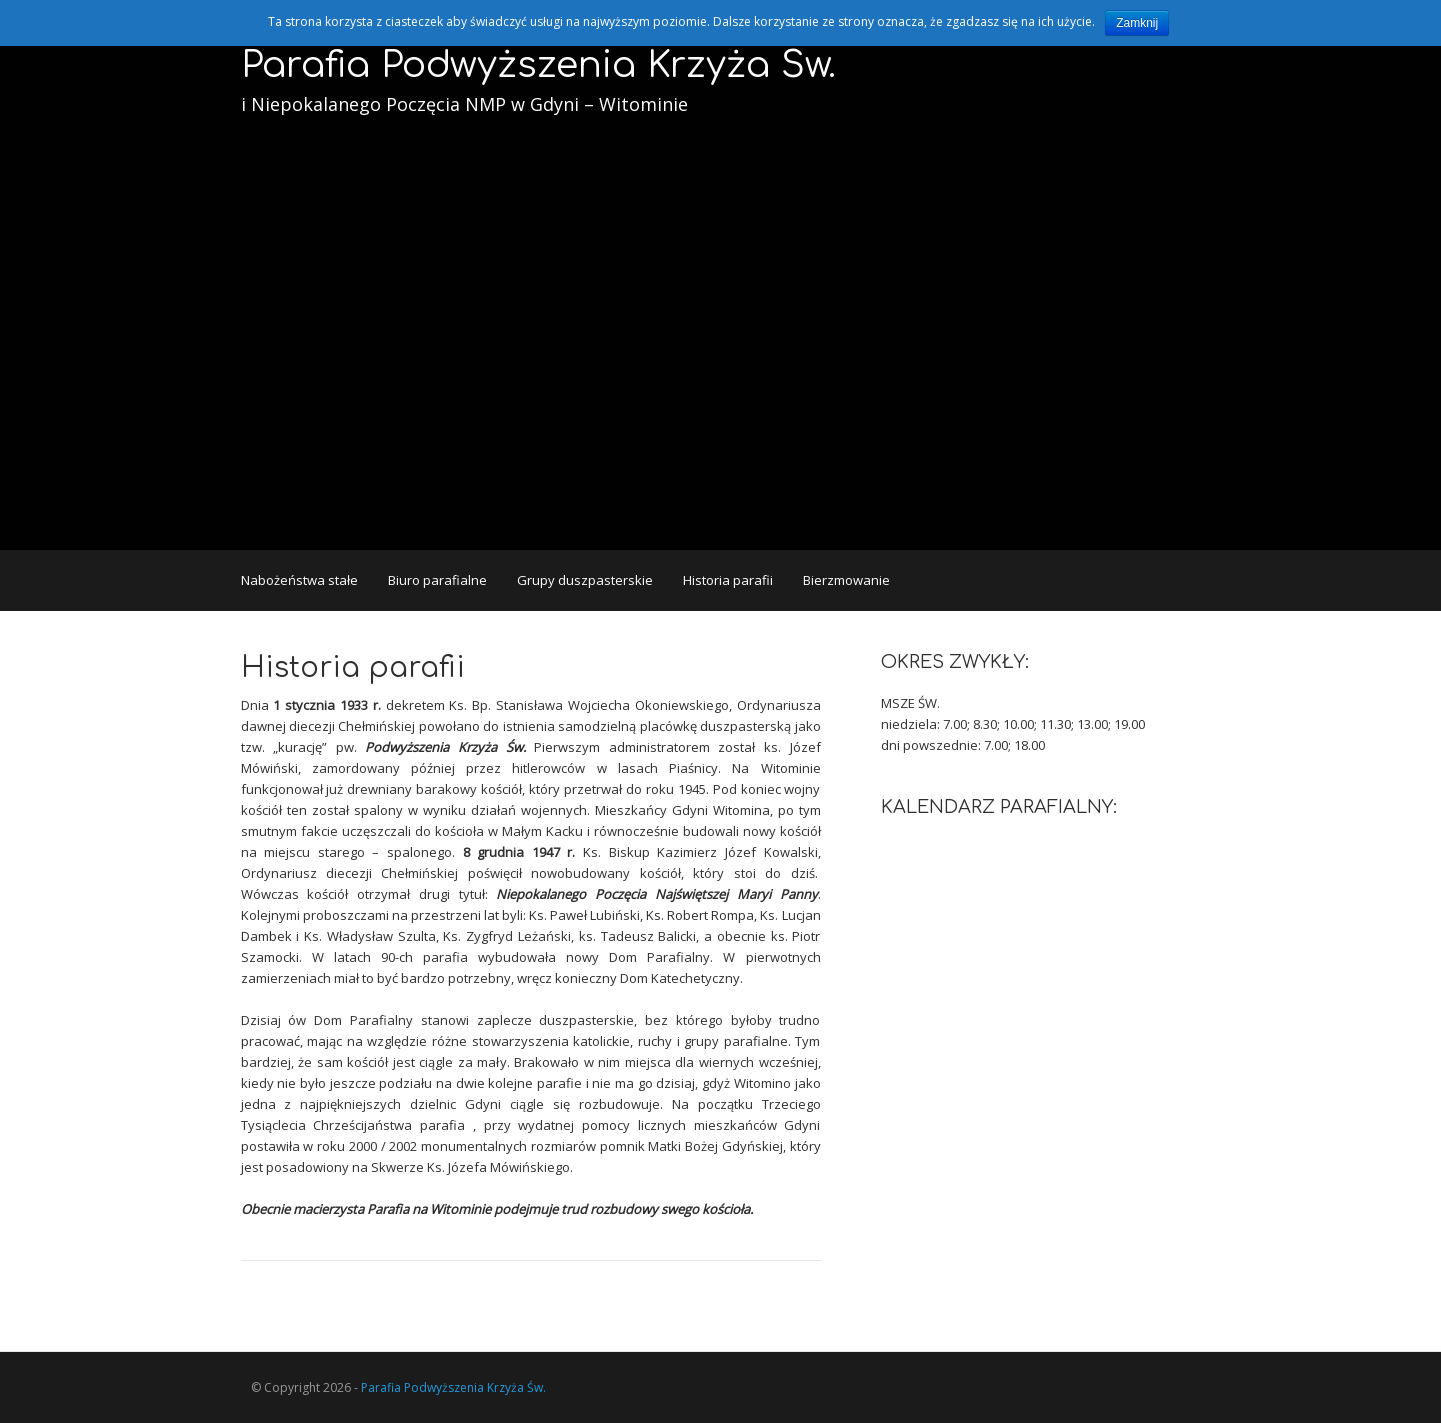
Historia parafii (728, 580)
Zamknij (1137, 23)
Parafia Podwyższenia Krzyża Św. (538, 65)
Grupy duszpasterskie (585, 580)
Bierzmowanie (846, 580)
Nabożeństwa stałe (299, 580)
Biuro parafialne (437, 580)
